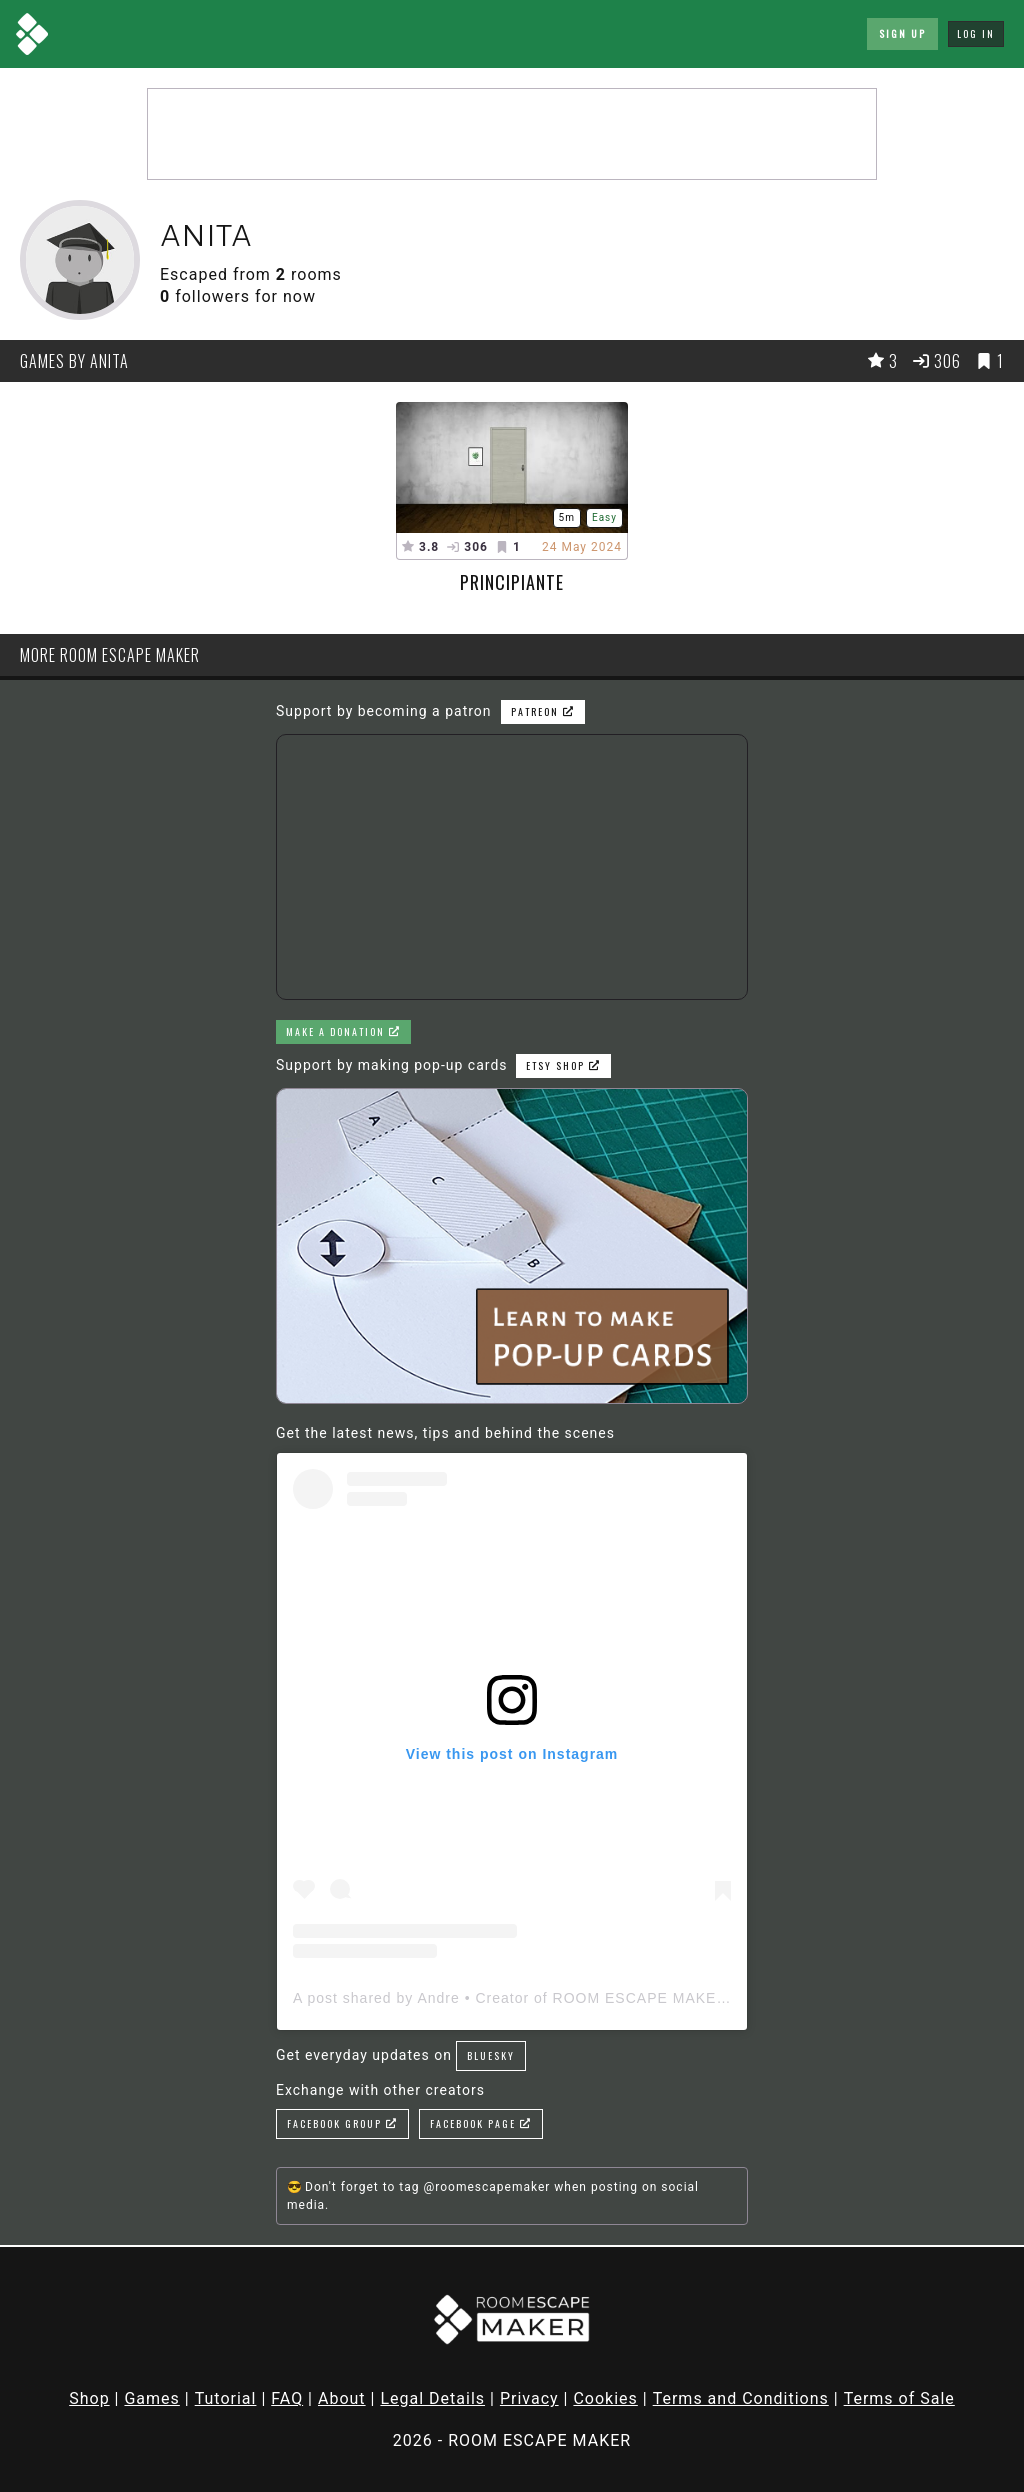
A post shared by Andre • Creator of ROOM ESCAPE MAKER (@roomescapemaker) (591, 1998)
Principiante (512, 582)
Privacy (529, 2398)
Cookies (605, 2398)
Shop (89, 2398)
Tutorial (226, 2398)
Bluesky (491, 2055)
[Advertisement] (512, 134)
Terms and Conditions (741, 2398)
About (342, 2398)
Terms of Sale (899, 2398)
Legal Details (432, 2398)
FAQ (287, 2398)
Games (151, 2398)
